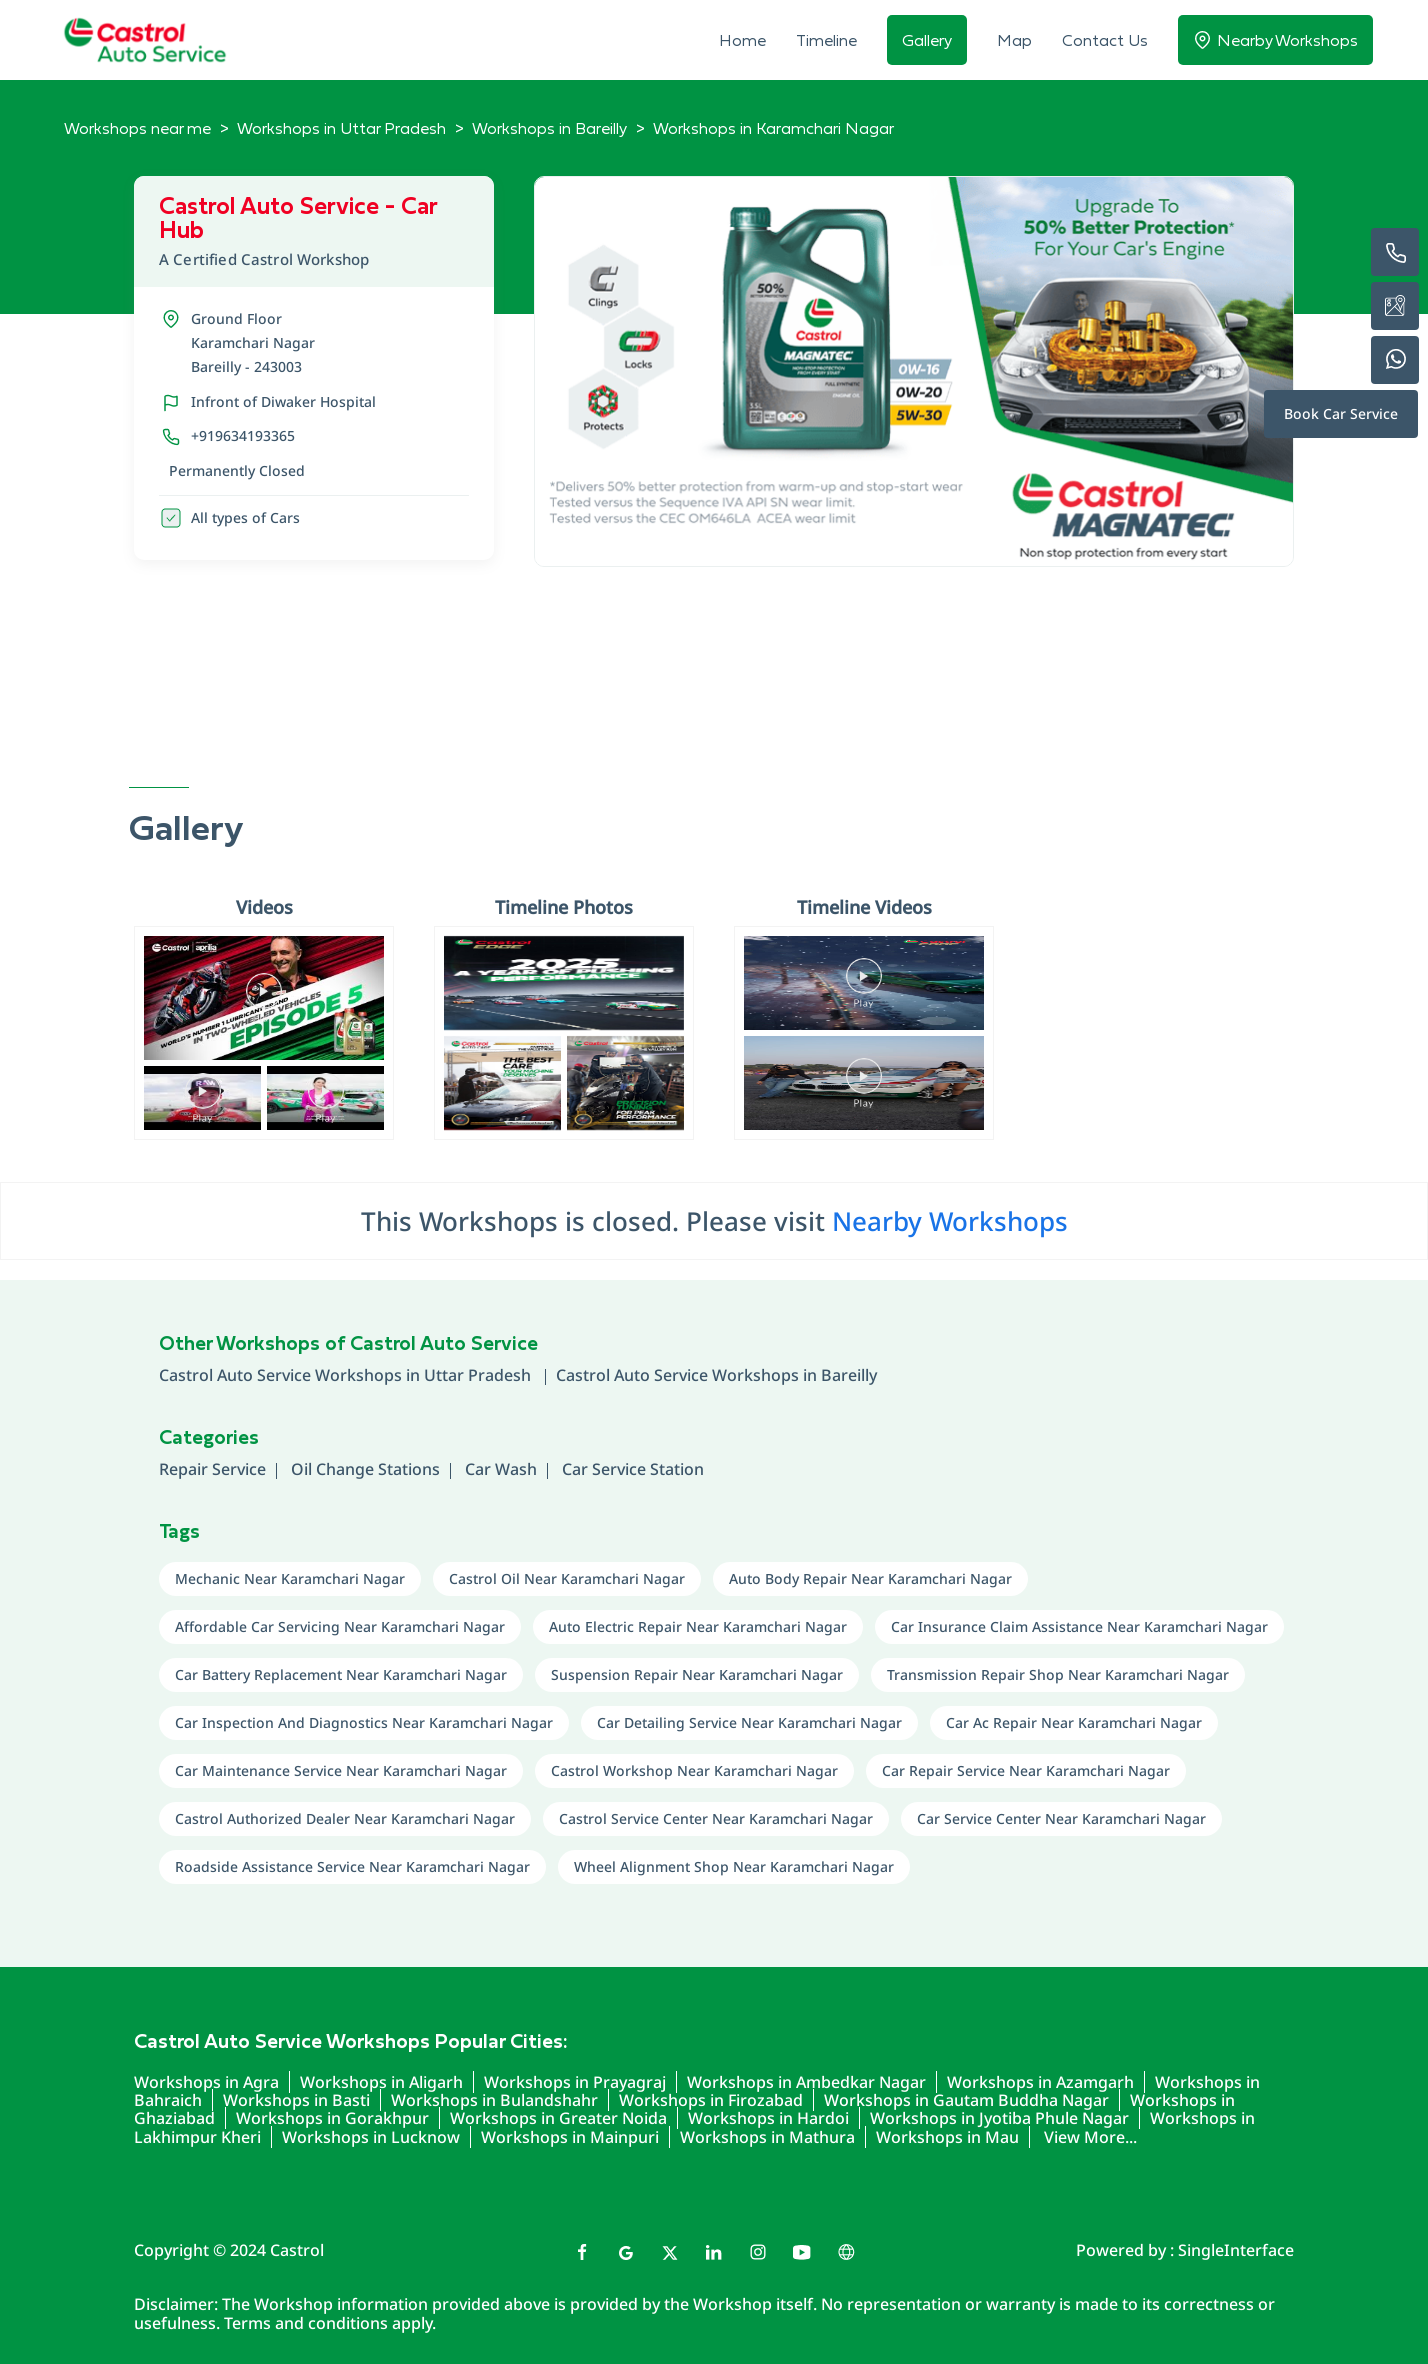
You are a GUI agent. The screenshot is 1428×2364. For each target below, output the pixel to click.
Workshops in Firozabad (711, 2100)
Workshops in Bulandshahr (494, 2100)
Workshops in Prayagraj (575, 2082)
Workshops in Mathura (767, 2137)
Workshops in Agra (206, 2082)
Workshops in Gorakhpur (332, 2118)
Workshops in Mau (947, 2137)
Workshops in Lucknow (371, 2137)
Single (1236, 2250)
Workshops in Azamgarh (1040, 2082)
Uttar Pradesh (479, 1375)
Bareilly (849, 1375)
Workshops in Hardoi (768, 2118)
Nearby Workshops (950, 1221)
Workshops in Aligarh (381, 2082)
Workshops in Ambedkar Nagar (806, 2082)
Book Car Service (1341, 413)
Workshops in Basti (296, 2100)
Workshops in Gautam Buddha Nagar (966, 2100)
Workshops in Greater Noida (558, 2118)
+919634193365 (243, 435)
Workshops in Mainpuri (570, 2137)
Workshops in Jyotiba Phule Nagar (999, 2118)
